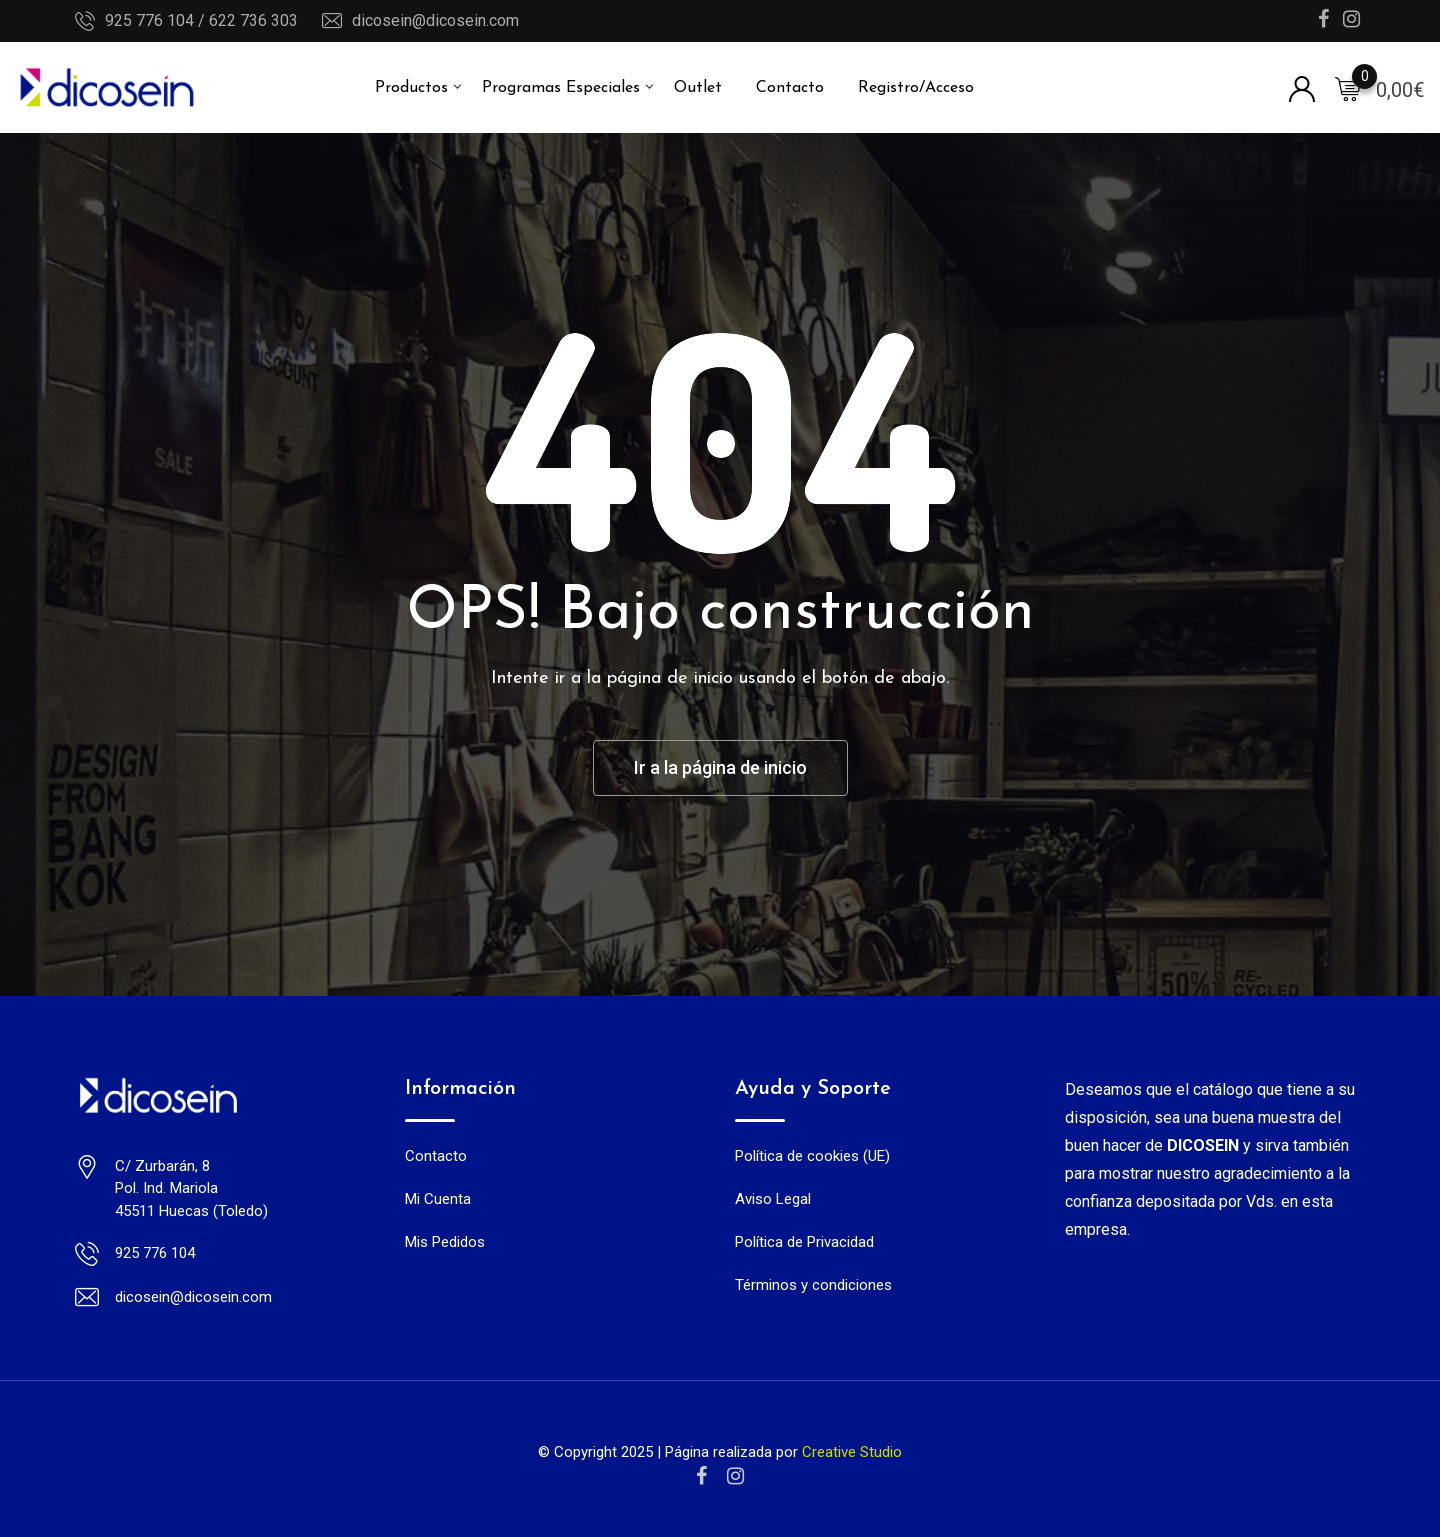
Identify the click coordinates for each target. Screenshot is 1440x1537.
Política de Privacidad (804, 1242)
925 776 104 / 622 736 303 (201, 20)
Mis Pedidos (445, 1242)
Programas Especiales (561, 88)
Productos (411, 88)
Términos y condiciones (813, 1285)
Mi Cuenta (438, 1199)
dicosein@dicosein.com (435, 20)
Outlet (698, 88)
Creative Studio (852, 1452)
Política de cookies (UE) (812, 1156)
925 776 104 (155, 1253)
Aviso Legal (773, 1199)
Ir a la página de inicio (720, 767)
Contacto (790, 88)
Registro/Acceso (916, 88)
